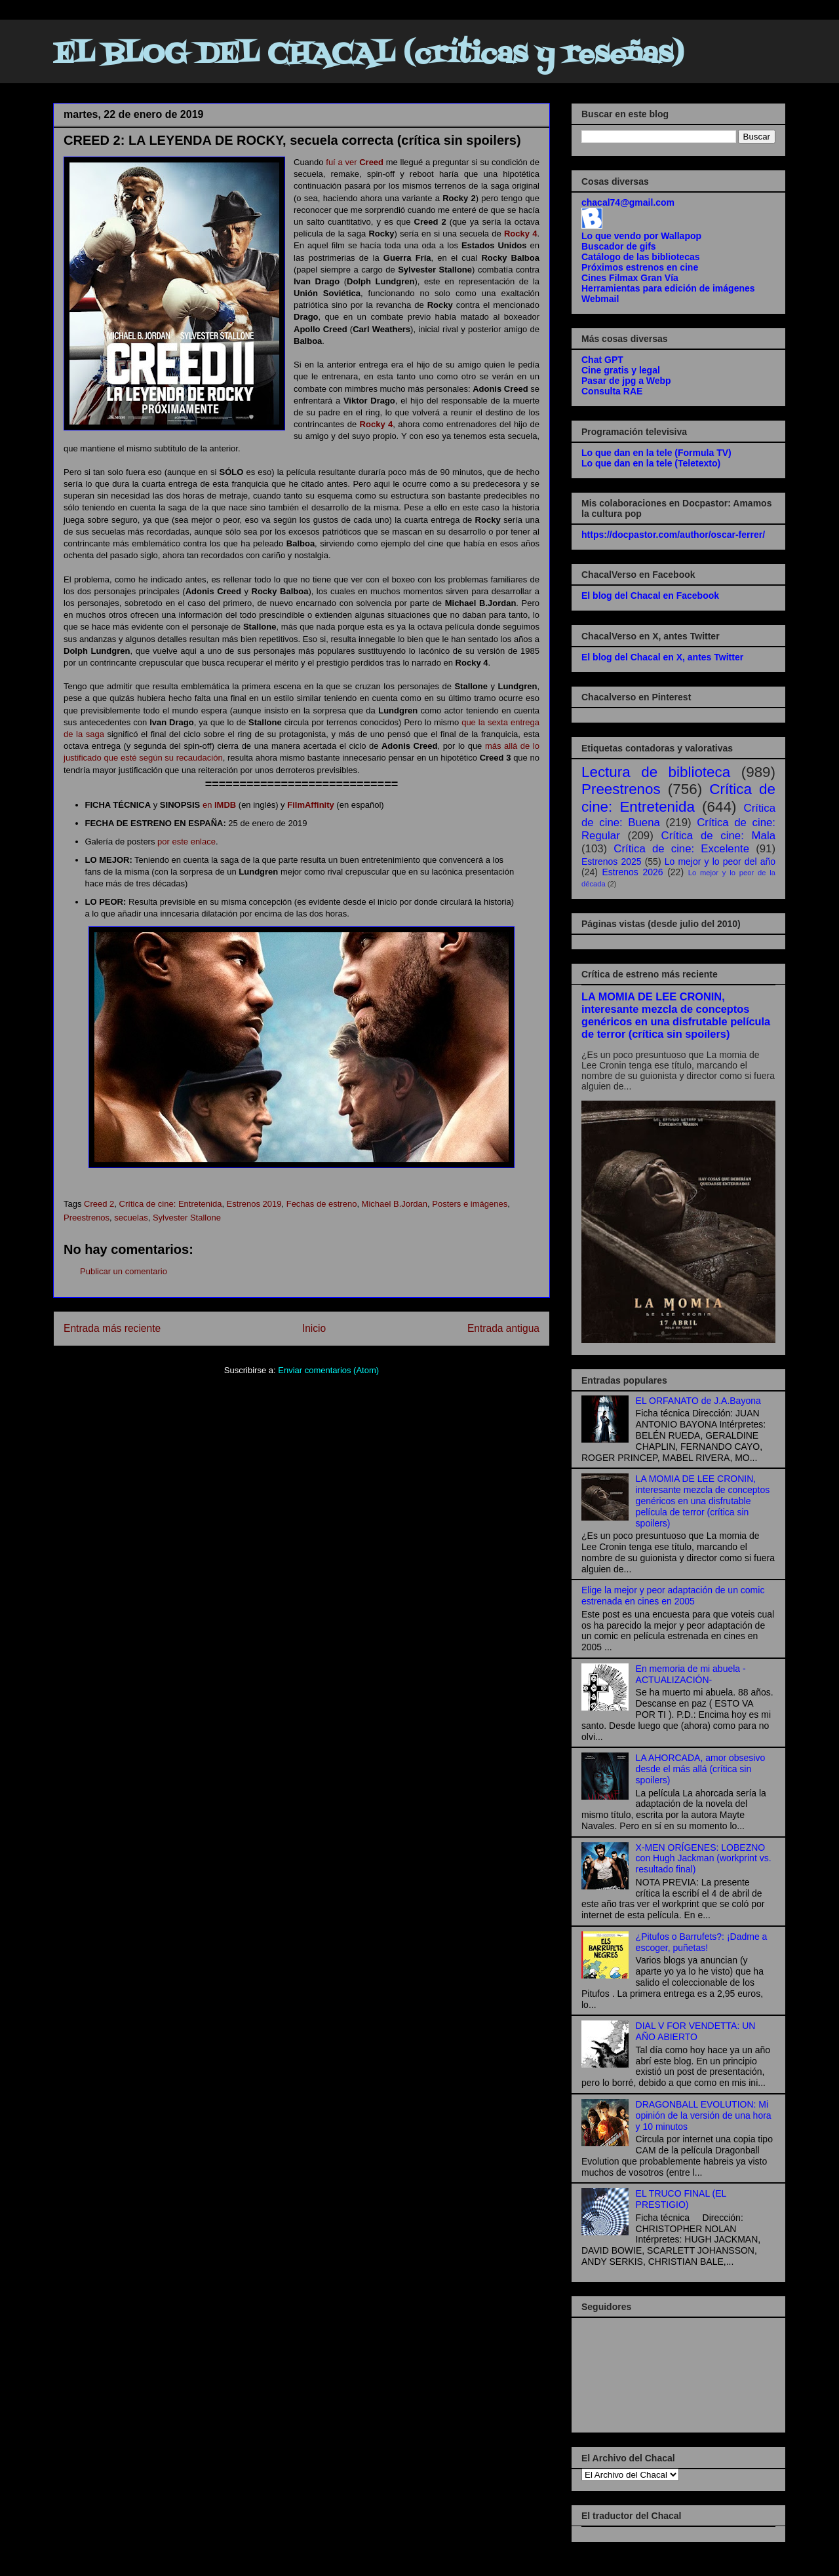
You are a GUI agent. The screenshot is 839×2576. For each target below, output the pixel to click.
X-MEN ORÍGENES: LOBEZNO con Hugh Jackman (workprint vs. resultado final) (703, 1858)
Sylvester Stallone (187, 1217)
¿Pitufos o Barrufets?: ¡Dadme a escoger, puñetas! (702, 1942)
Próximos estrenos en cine (639, 267)
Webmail (600, 299)
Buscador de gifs (618, 246)
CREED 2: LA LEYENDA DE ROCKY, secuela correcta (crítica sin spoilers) (292, 140)
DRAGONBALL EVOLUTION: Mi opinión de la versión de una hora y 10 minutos (703, 2115)
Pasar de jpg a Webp (626, 380)
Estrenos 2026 (632, 872)
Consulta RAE (611, 391)
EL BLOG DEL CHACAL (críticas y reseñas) (368, 55)
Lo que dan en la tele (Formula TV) (656, 452)
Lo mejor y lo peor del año (720, 861)
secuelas (130, 1217)
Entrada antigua (503, 1328)
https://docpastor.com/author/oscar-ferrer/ (673, 534)
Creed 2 (99, 1204)
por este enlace (186, 841)
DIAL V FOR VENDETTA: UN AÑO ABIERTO (696, 2031)
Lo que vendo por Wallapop (641, 236)
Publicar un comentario (123, 1271)
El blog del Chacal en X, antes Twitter (662, 657)
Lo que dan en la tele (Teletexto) (650, 463)
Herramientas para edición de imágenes (668, 288)
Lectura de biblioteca (655, 772)
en (219, 805)
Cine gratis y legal (620, 370)
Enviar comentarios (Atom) (328, 1370)
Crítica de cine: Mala (718, 835)
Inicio (314, 1328)
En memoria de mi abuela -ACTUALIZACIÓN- (691, 1674)
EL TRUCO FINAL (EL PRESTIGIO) (681, 2199)
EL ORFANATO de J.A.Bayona (698, 1400)
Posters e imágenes (469, 1204)
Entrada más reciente (112, 1328)
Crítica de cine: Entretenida (170, 1204)
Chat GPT (602, 359)
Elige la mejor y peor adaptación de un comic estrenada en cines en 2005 (672, 1595)
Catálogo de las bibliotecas (640, 257)
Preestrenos (86, 1217)
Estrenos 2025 (611, 861)
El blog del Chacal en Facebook (650, 595)
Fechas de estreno (321, 1204)
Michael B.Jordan (394, 1204)
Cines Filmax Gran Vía (629, 278)
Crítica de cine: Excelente (681, 849)
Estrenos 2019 (254, 1204)
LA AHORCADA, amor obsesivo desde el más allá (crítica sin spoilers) (701, 1768)
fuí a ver (354, 162)
